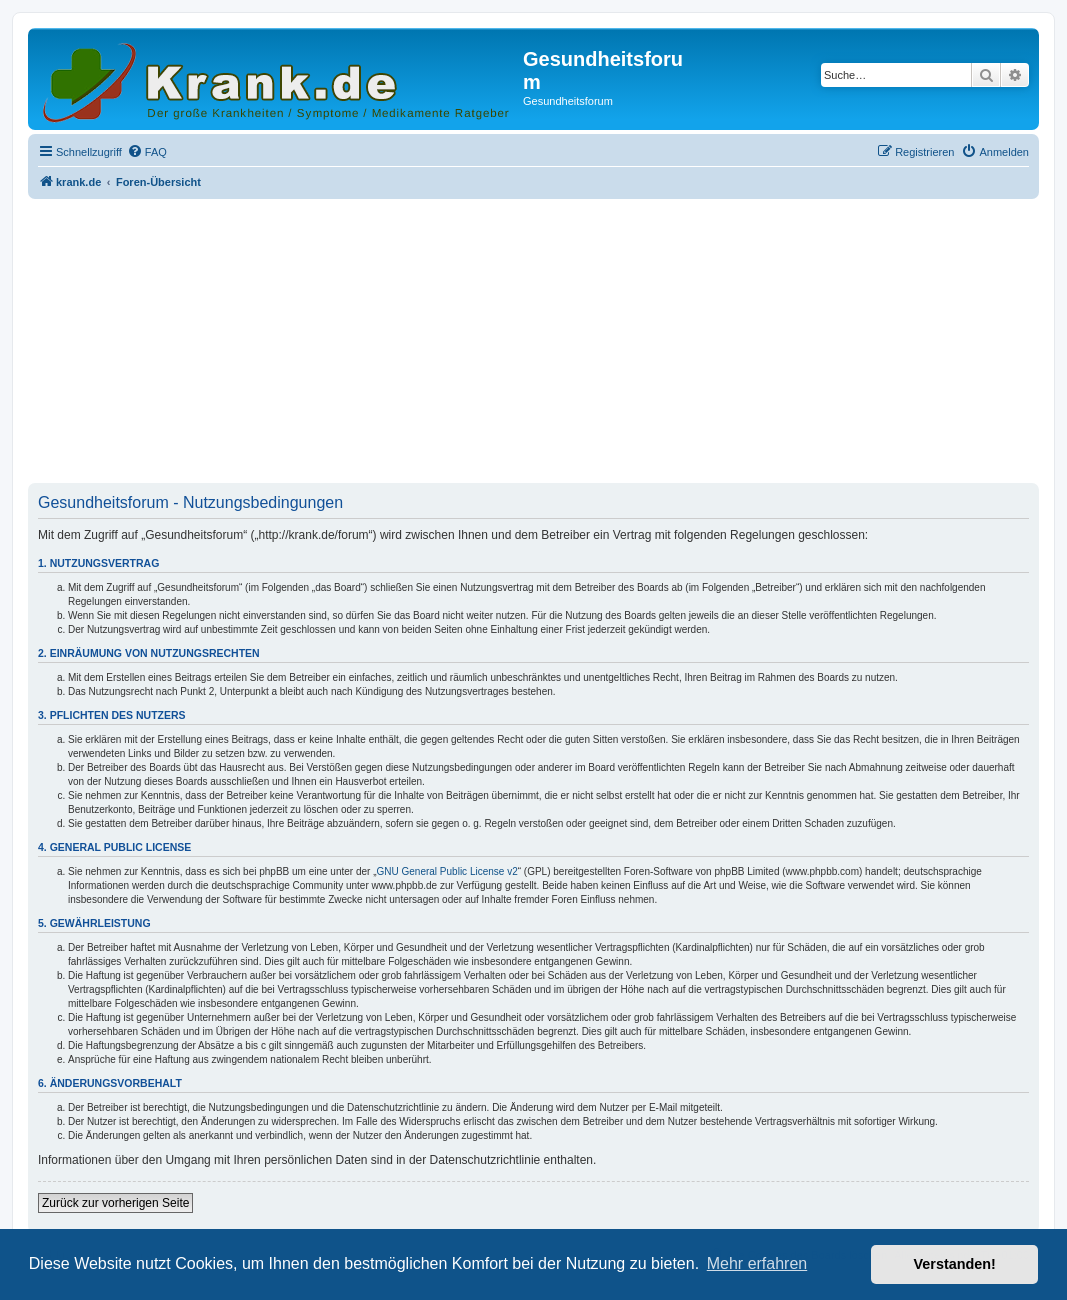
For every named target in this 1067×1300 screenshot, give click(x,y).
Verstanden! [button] (955, 1264)
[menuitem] (147, 152)
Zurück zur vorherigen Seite (115, 1203)
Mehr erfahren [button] (757, 1263)
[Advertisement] (533, 343)
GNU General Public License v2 (447, 871)
